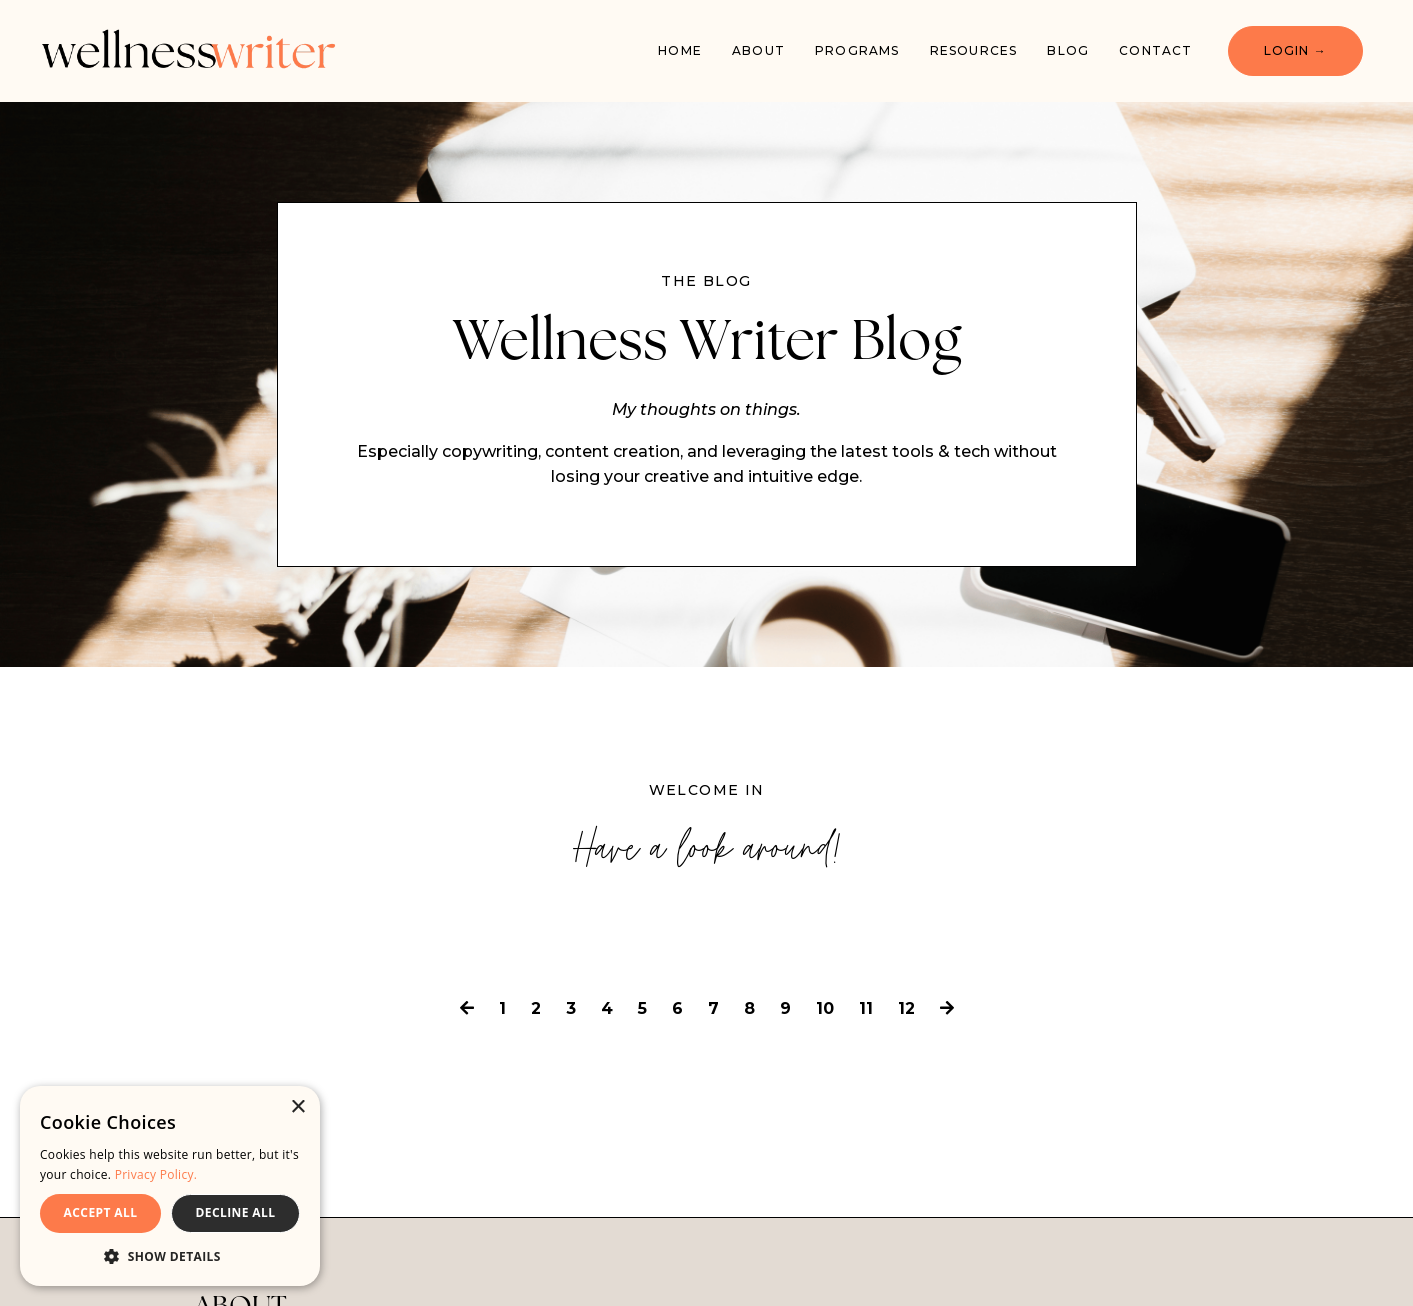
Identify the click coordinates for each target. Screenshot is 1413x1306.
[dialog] (170, 1186)
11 (866, 1008)
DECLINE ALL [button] (236, 1212)
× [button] (297, 1107)
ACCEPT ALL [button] (101, 1212)
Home (680, 50)
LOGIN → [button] (1295, 50)
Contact (1155, 50)
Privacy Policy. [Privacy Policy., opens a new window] (156, 1174)
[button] (170, 1256)
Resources (974, 50)
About (758, 50)
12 (906, 1008)
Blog (1068, 50)
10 (825, 1008)
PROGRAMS (857, 50)
